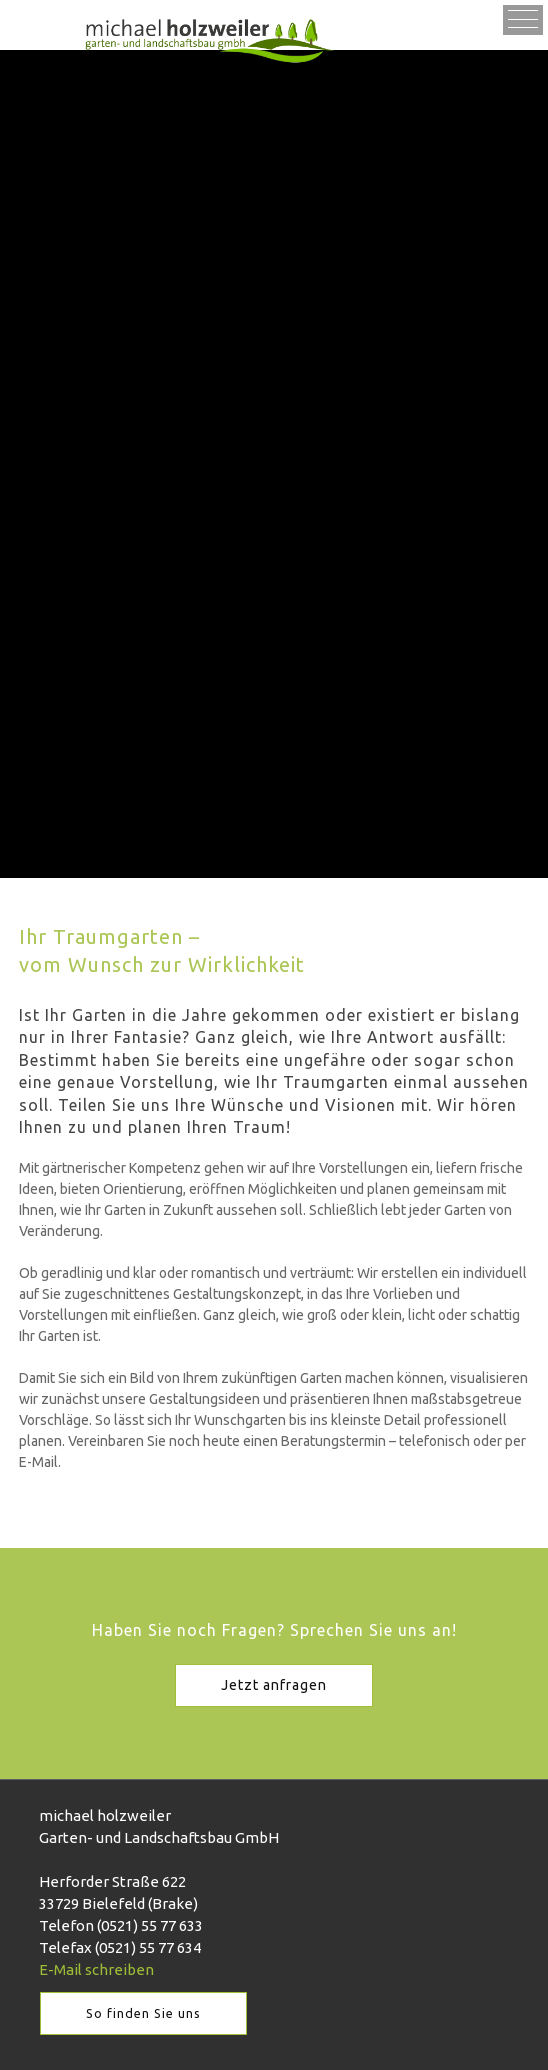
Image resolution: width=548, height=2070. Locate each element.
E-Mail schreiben (96, 1969)
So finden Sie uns (143, 2013)
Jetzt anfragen (274, 1685)
